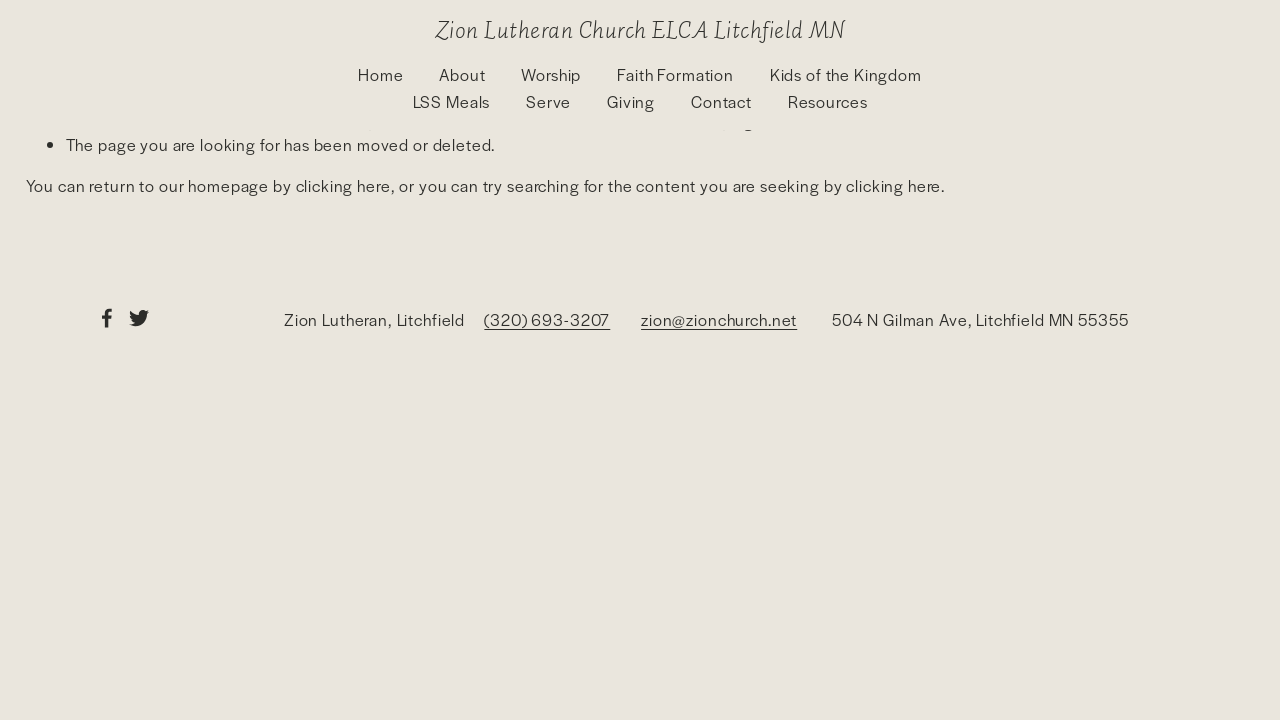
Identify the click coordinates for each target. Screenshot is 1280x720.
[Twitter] (139, 318)
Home (380, 74)
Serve (548, 101)
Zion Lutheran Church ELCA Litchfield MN (640, 29)
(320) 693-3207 (547, 319)
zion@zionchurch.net (719, 319)
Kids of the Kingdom (846, 74)
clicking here (343, 185)
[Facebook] (107, 318)
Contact (721, 101)
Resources (828, 101)
